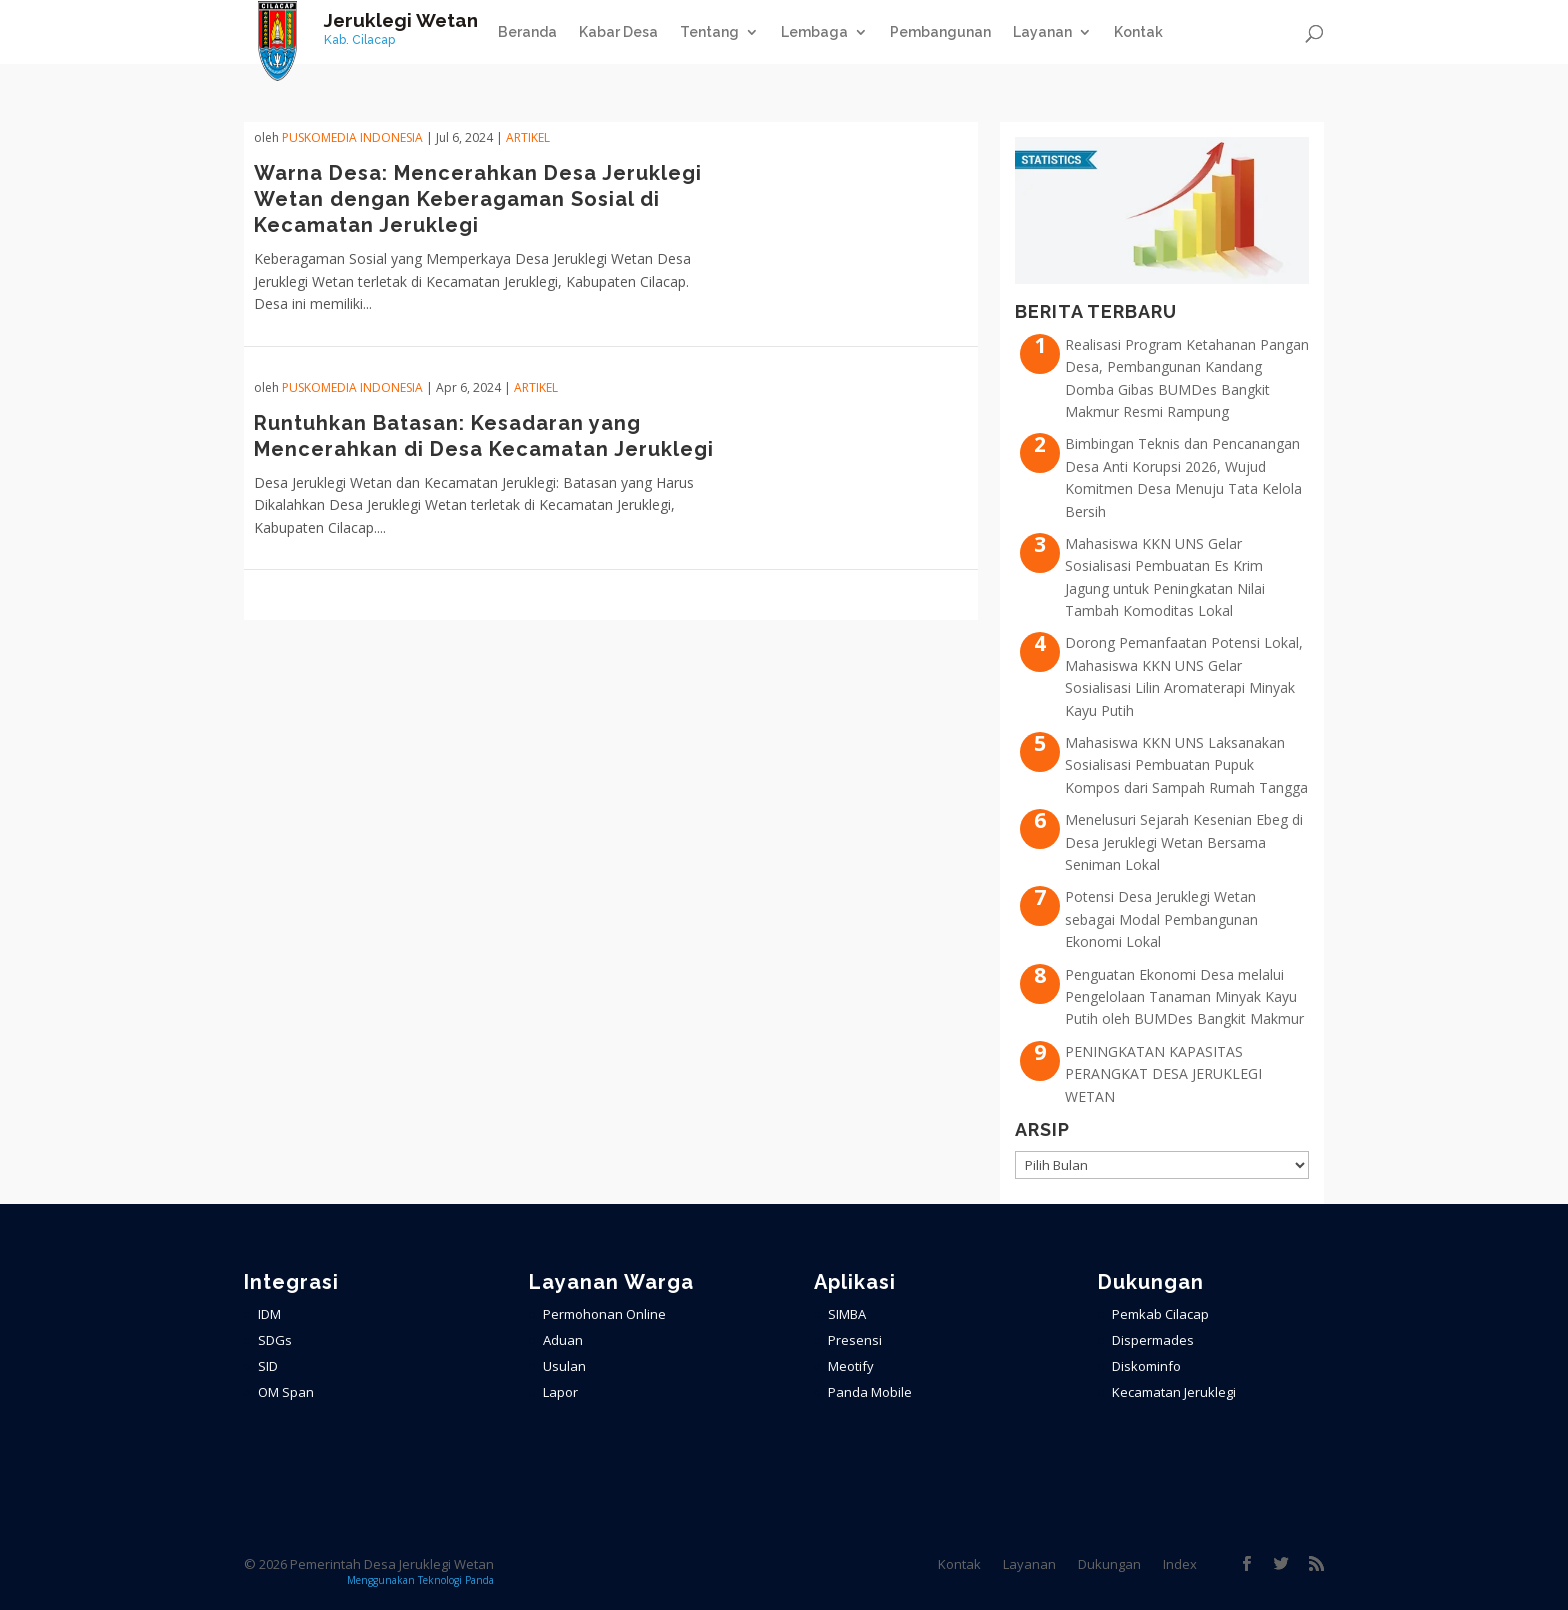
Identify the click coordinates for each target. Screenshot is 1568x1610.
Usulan (564, 1366)
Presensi (855, 1340)
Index (1180, 1564)
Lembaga (814, 32)
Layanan (1042, 32)
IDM (269, 1314)
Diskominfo (1146, 1366)
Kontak (1138, 32)
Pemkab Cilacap (1160, 1314)
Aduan (563, 1340)
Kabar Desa (618, 32)
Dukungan (1109, 1564)
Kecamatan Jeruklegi (1174, 1392)
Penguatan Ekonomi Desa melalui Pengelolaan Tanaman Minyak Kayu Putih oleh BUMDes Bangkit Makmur (1184, 997)
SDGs (275, 1340)
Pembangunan (940, 32)
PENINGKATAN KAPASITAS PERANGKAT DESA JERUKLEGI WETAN (1163, 1074)
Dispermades (1153, 1340)
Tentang (709, 32)
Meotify (851, 1366)
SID (268, 1366)
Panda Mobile (870, 1392)
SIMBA (847, 1314)
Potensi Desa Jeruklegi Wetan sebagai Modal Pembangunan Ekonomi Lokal (1161, 919)
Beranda (527, 32)
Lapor (560, 1392)
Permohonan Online (604, 1314)
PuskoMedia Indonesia (352, 137)
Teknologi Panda (456, 1580)
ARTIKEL (528, 137)
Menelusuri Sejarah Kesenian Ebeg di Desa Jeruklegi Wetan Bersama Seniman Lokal (1184, 842)
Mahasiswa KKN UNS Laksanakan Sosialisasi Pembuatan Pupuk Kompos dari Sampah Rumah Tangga (1186, 765)
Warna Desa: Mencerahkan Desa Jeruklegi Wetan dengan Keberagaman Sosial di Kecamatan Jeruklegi (478, 199)
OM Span (286, 1392)
